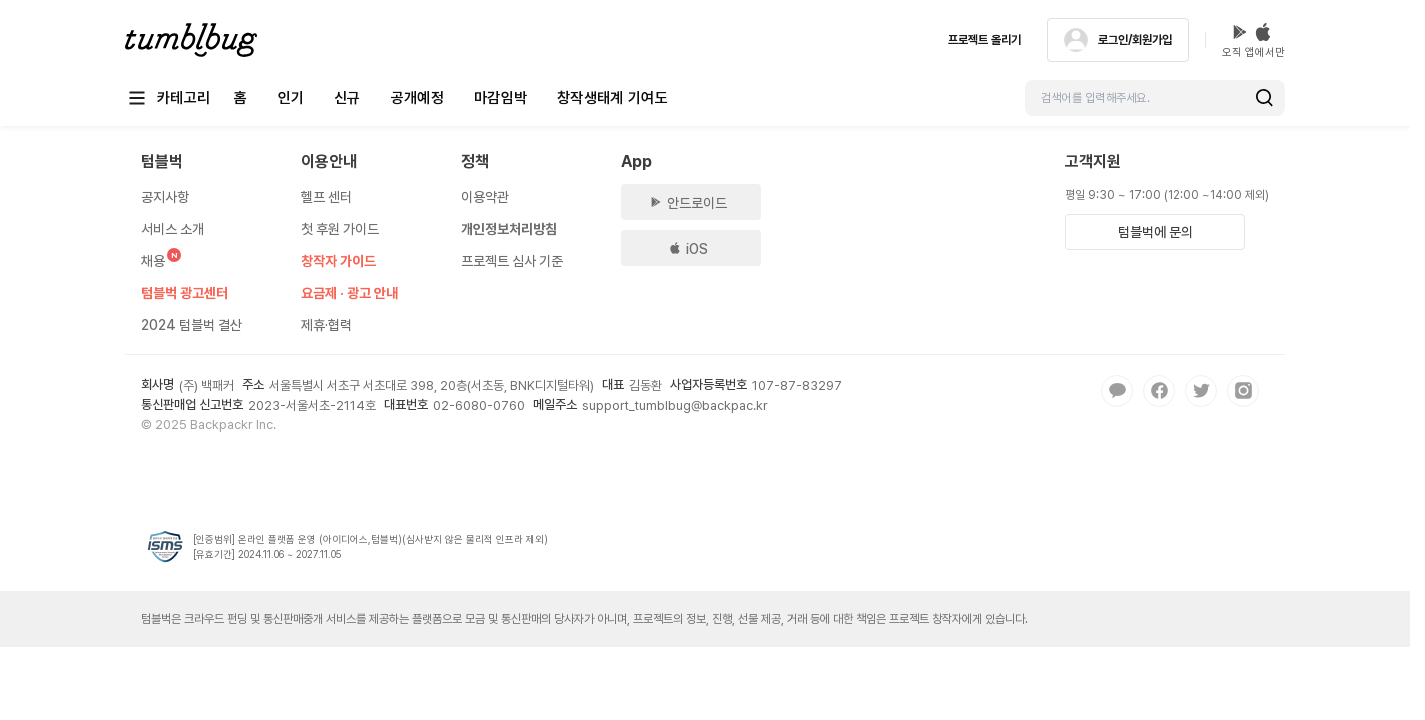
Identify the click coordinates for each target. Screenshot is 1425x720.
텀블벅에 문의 (1155, 232)
